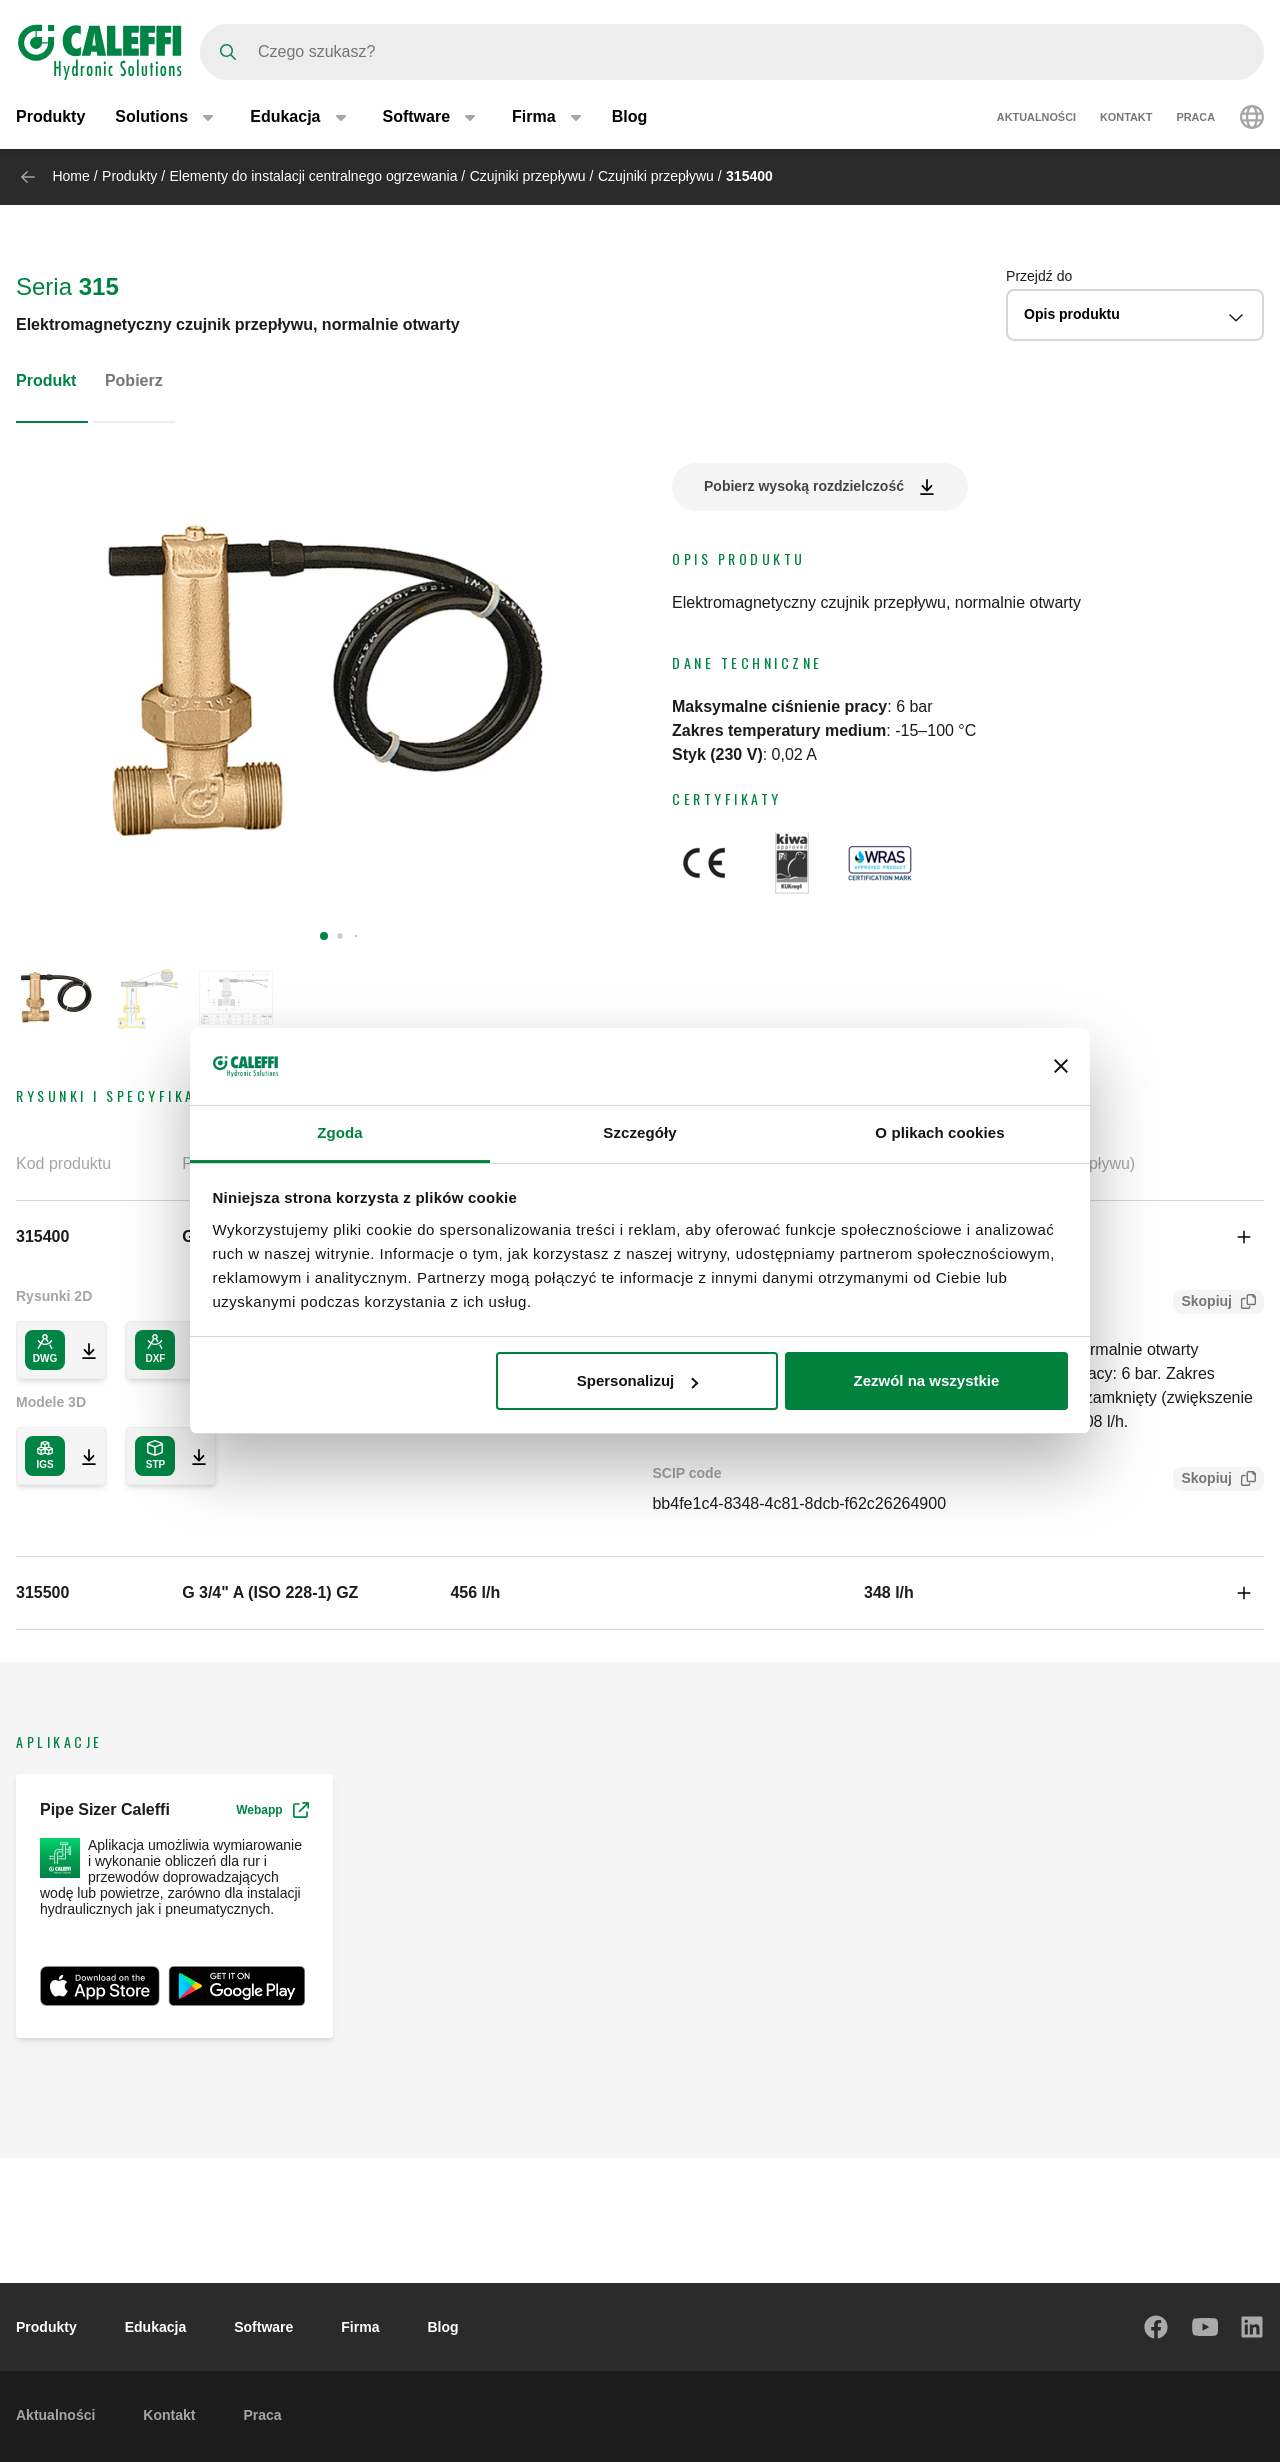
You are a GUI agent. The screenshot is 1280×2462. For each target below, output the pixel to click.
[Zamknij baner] (1061, 1066)
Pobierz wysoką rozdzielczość (804, 486)
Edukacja (155, 2327)
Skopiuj (1202, 1303)
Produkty (50, 117)
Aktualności (1036, 118)
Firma (360, 2327)
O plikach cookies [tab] (939, 1132)
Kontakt (1126, 118)
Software (263, 2327)
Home (70, 176)
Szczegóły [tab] (639, 1132)
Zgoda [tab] (340, 1132)
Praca (1195, 118)
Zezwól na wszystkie (926, 1380)
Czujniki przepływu (528, 176)
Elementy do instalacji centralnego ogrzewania (314, 176)
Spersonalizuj (638, 1380)
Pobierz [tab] (134, 380)
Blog (630, 117)
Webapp (272, 1810)
